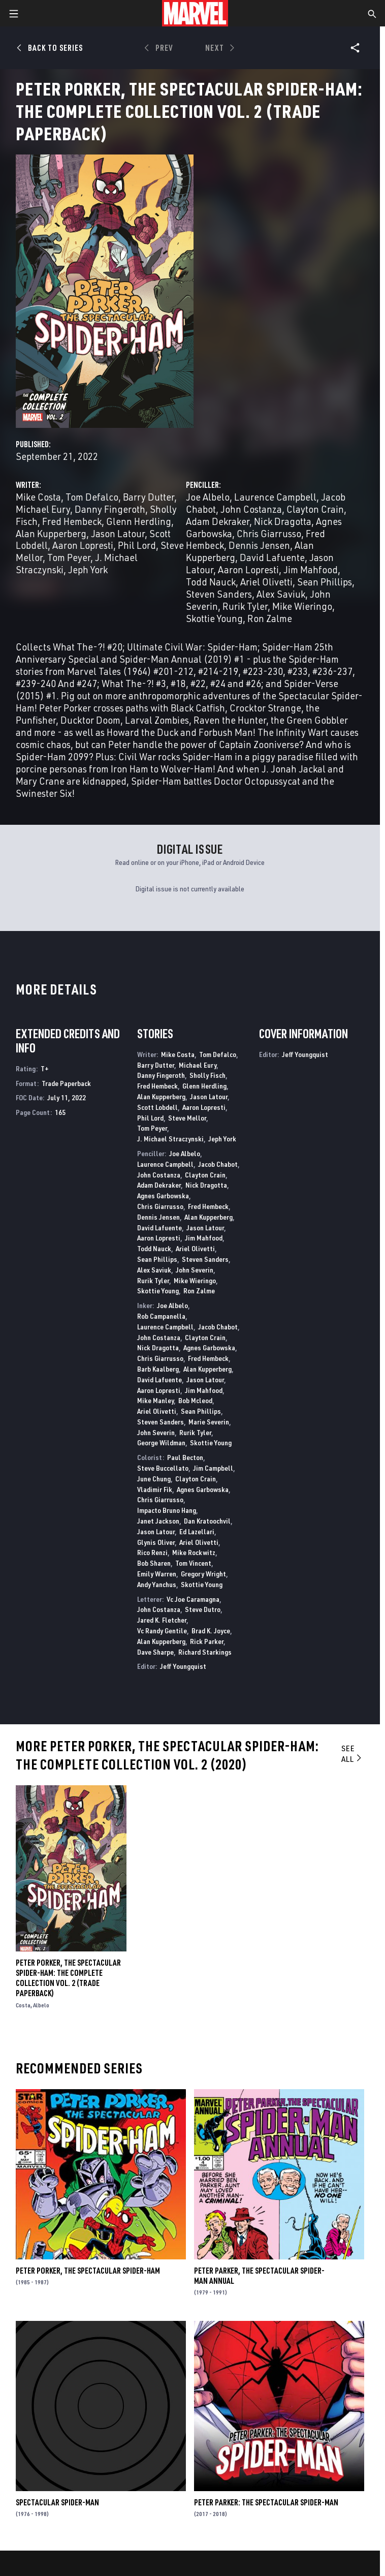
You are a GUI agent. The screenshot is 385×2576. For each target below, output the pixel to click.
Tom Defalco (92, 497)
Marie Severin (208, 1421)
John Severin (194, 1269)
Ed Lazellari (196, 1531)
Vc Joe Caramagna (193, 1599)
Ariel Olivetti (266, 581)
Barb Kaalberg (158, 1368)
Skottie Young (214, 618)
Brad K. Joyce (210, 1630)
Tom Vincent (193, 1563)
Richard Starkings (205, 1652)
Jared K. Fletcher (161, 1620)
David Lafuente (272, 557)
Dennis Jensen (259, 545)
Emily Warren (156, 1573)
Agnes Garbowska (163, 1195)
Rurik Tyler (245, 606)
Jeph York (88, 569)
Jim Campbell (213, 1468)
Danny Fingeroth (110, 509)
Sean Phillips (324, 581)
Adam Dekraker (217, 521)
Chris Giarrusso (269, 533)
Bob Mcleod (195, 1400)
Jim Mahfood (310, 569)
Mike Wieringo (302, 606)
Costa (23, 2005)
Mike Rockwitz (193, 1552)
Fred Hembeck (72, 521)
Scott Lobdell (157, 1107)
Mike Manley (155, 1400)
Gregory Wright (203, 1573)
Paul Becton (185, 1457)
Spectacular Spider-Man (57, 2502)
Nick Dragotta (282, 521)
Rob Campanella (161, 1316)
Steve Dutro (202, 1609)
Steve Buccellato (162, 1468)
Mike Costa (38, 497)
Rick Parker (206, 1641)
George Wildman (161, 1442)
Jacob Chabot (218, 1164)
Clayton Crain (315, 509)
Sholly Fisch (207, 1075)
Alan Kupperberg (51, 533)
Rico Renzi (152, 1552)
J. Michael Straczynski (170, 1138)
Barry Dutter (148, 497)
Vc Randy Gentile (162, 1630)
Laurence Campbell (275, 497)
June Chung (154, 1478)
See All (352, 1753)
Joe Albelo (208, 497)
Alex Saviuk (280, 594)
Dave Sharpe (155, 1652)
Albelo (41, 2005)
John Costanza (251, 509)
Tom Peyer (68, 557)
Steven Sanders (219, 594)
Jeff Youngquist (183, 1666)
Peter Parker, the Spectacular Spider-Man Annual (259, 2275)
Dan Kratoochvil (207, 1520)
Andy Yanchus (156, 1584)
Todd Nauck (211, 581)
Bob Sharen (154, 1563)
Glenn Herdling (138, 521)
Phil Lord (137, 545)
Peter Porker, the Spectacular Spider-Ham (88, 2270)
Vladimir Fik (154, 1489)
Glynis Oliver (156, 1542)
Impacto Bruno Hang (166, 1510)
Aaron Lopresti (82, 545)
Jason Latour (118, 533)
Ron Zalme (269, 618)
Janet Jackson (158, 1520)
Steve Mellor (187, 1117)
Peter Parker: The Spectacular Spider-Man (266, 2502)
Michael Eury (43, 509)
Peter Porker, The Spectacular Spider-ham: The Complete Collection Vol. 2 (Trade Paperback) (68, 1978)
